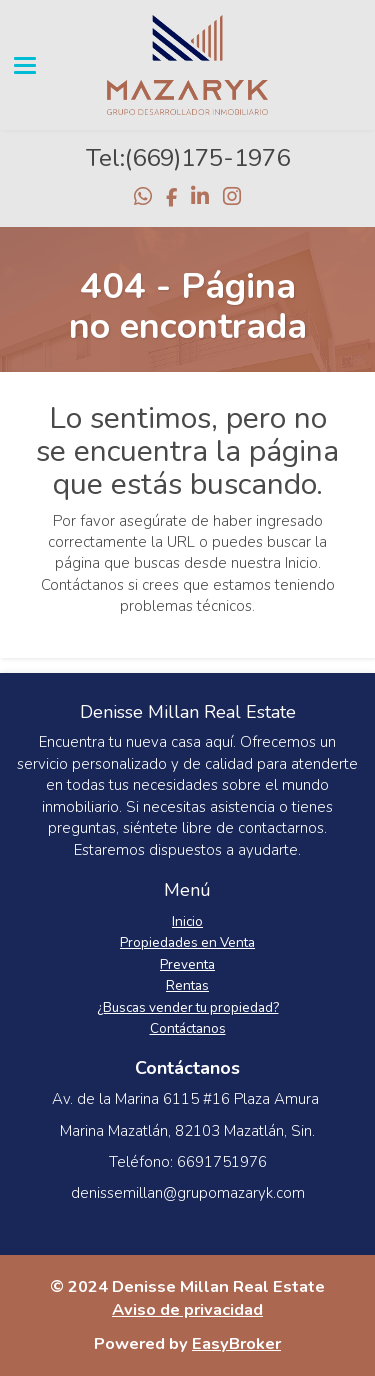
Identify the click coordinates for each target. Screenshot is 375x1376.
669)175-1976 (211, 158)
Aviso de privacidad (187, 1309)
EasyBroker (236, 1343)
